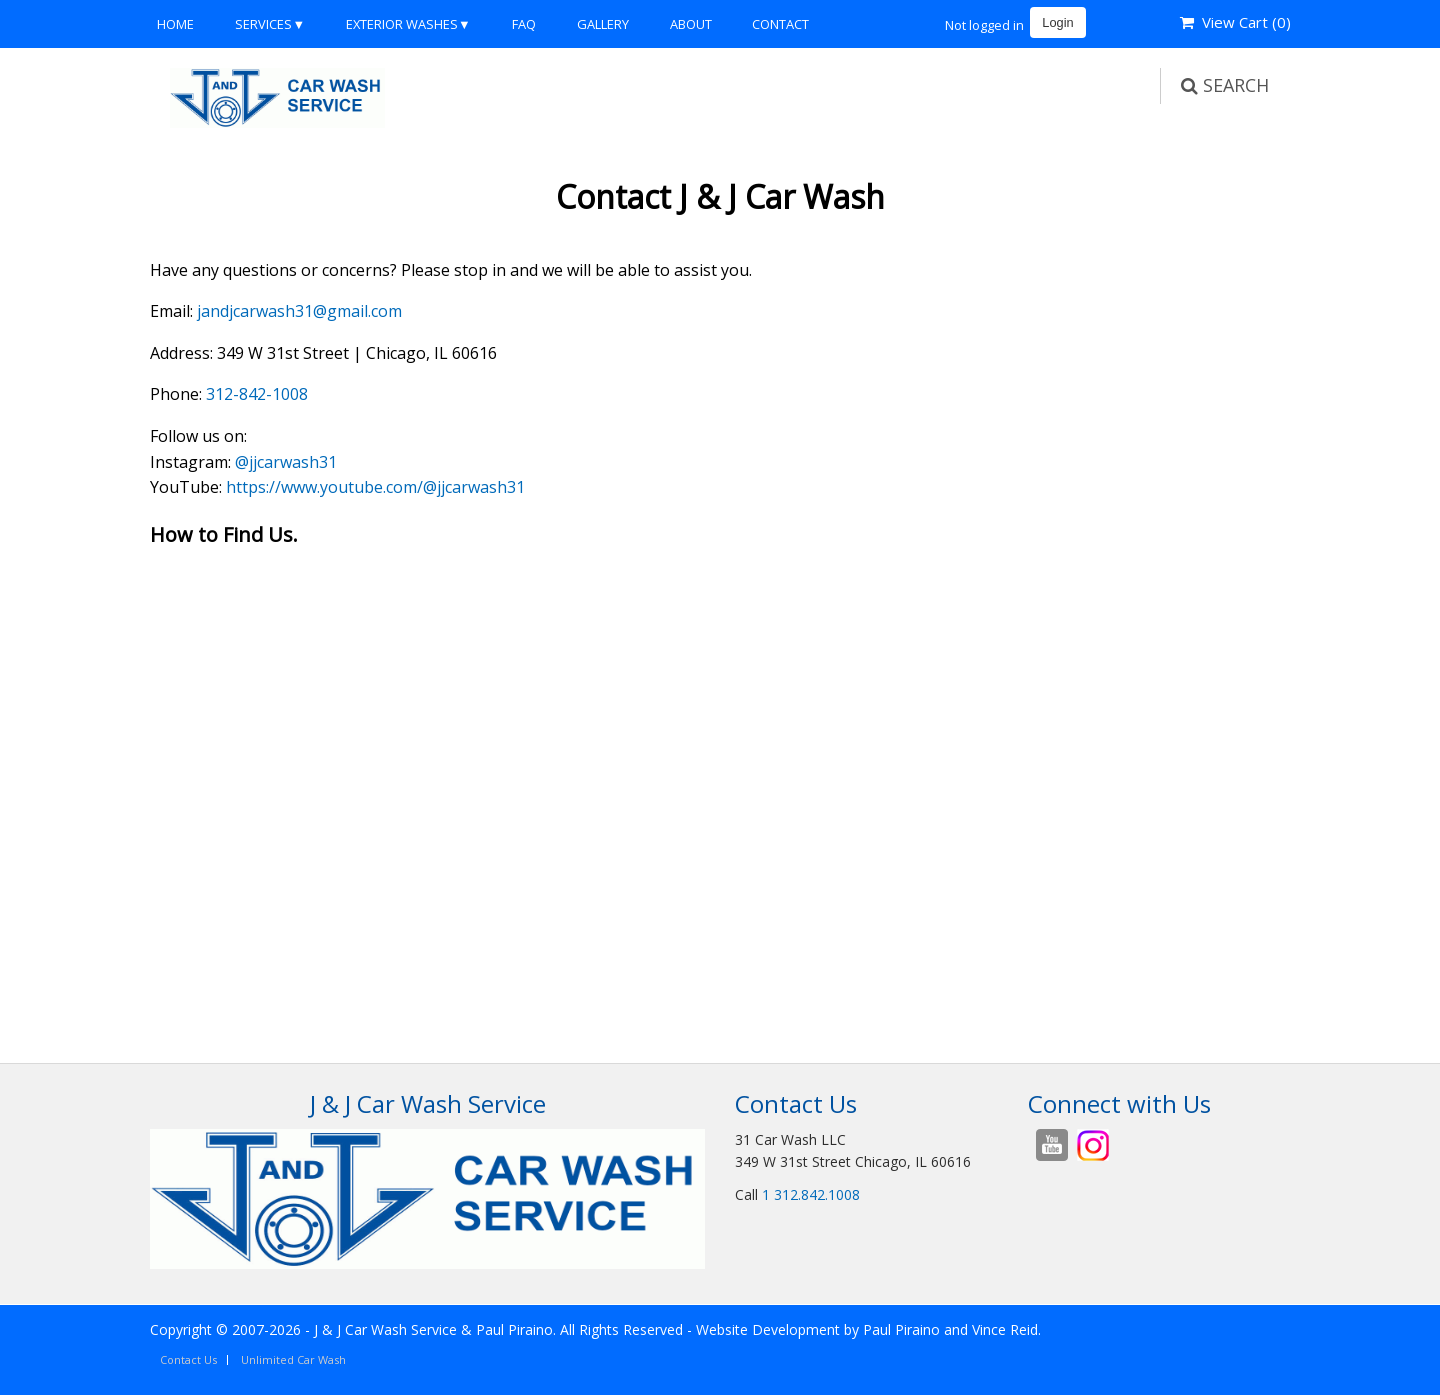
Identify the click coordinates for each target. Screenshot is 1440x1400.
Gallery (603, 24)
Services (263, 24)
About (691, 24)
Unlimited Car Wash (293, 1359)
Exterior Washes (402, 24)
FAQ (524, 24)
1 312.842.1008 (811, 1194)
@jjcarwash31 (286, 462)
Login (1057, 22)
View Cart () (1235, 22)
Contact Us (188, 1359)
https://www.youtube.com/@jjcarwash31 (375, 487)
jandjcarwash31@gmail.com (299, 311)
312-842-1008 (257, 394)
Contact (780, 24)
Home (175, 24)
